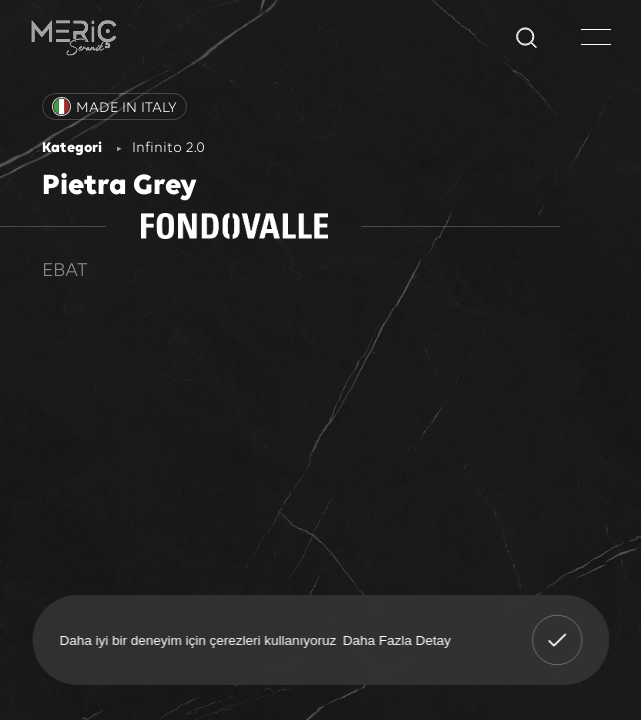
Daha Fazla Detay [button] (396, 639)
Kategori (72, 148)
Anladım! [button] (556, 626)
